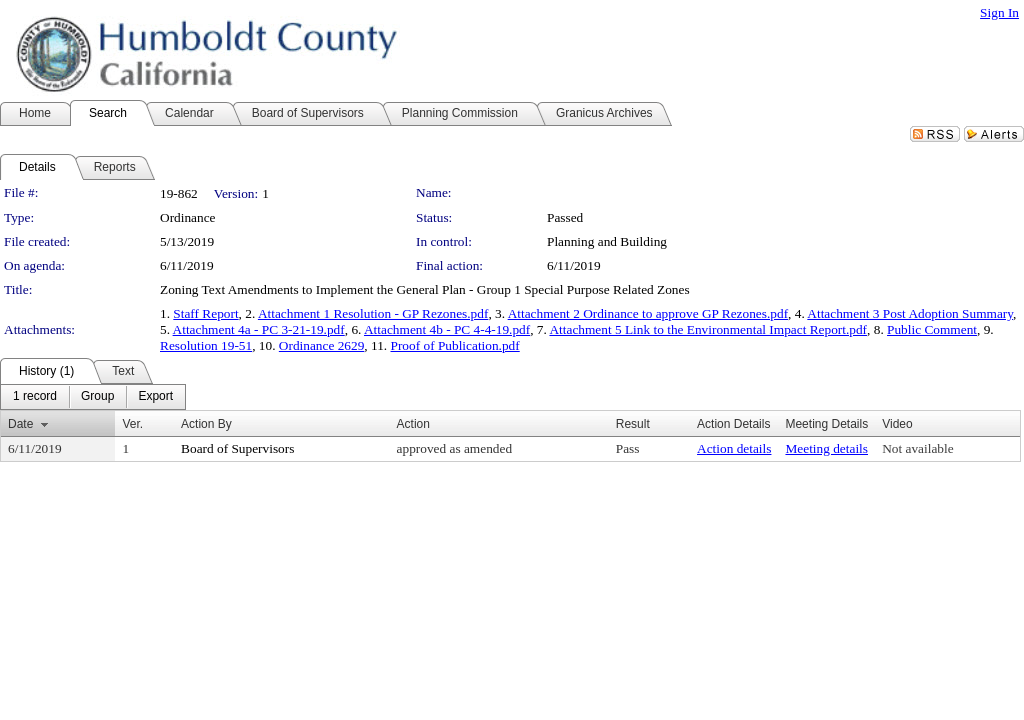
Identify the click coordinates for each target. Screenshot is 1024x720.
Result (633, 424)
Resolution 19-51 (206, 345)
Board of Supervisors (237, 448)
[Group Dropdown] (97, 397)
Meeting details (826, 448)
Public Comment (932, 329)
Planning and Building (607, 241)
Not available (917, 448)
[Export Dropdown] (155, 397)
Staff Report (205, 313)
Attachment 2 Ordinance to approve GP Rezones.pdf (648, 313)
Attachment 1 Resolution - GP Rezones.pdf (373, 313)
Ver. (132, 424)
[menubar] (93, 397)
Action (413, 424)
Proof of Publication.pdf (455, 345)
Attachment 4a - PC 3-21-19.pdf (259, 329)
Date (20, 424)
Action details (734, 448)
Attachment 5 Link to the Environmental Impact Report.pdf (708, 329)
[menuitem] (35, 397)
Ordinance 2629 (322, 345)
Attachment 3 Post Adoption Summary (910, 313)
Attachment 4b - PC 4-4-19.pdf (447, 329)
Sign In (999, 12)
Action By (206, 424)
